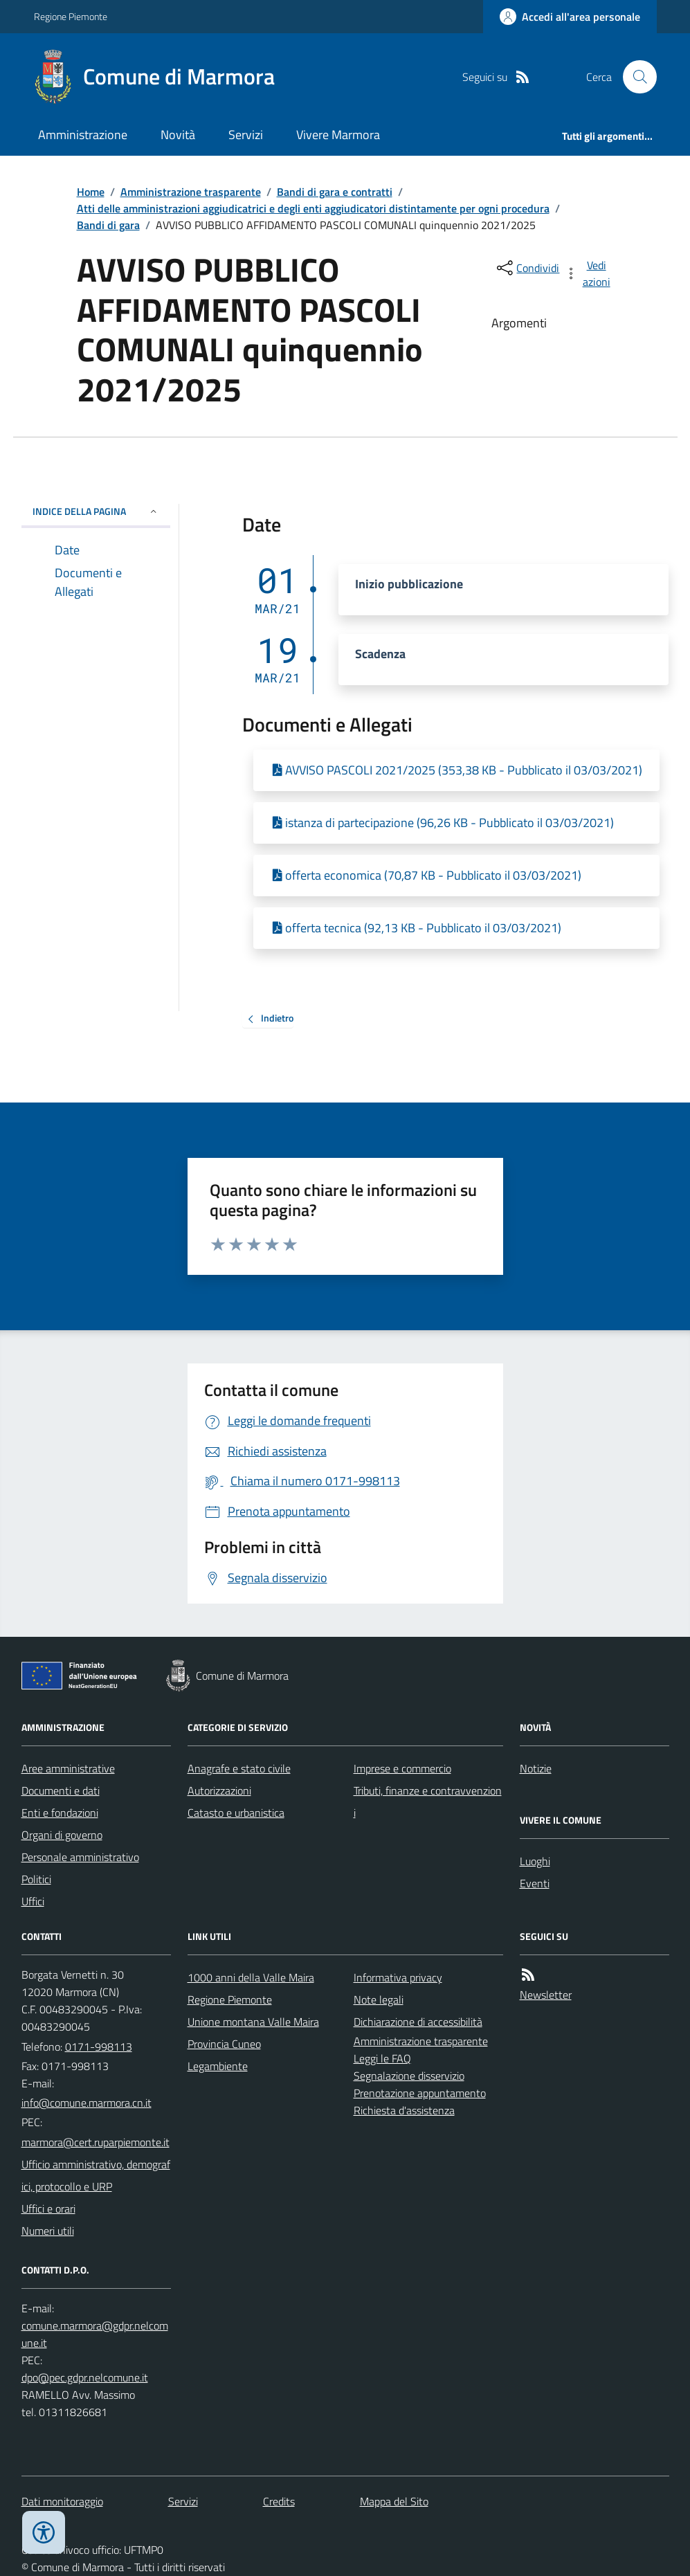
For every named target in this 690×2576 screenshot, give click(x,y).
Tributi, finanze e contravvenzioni (428, 1801)
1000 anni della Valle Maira (251, 1977)
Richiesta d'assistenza (404, 2110)
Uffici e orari (48, 2208)
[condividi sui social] (526, 268)
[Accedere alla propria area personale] (570, 16)
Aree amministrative (68, 1768)
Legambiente (218, 2066)
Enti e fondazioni (59, 1812)
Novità (178, 134)
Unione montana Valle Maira (253, 2021)
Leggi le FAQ (382, 2058)
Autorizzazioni (219, 1790)
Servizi (245, 134)
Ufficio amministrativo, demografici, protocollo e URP (95, 2175)
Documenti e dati (60, 1790)
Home (91, 191)
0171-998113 (98, 2046)
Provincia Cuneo (224, 2043)
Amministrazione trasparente (190, 191)
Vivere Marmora (338, 134)
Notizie (536, 1768)
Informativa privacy (398, 1977)
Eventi (535, 1883)
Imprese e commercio (402, 1768)
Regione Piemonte (70, 16)
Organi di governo (61, 1834)
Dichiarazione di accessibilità (418, 2021)
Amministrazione (82, 134)
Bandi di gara (108, 225)
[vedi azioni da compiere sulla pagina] (588, 273)
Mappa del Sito (394, 2501)
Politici (36, 1879)
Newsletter (546, 1994)
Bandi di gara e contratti (334, 191)
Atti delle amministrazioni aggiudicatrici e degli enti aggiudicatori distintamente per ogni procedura (313, 208)
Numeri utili (47, 2230)
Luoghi (535, 1861)
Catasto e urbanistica (236, 1812)
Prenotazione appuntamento (420, 2093)
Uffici (32, 1901)
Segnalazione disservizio (409, 2075)
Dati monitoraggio (62, 2501)
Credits (279, 2501)
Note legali (378, 1999)
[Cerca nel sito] (634, 76)
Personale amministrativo (80, 1857)
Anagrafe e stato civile (239, 1768)
